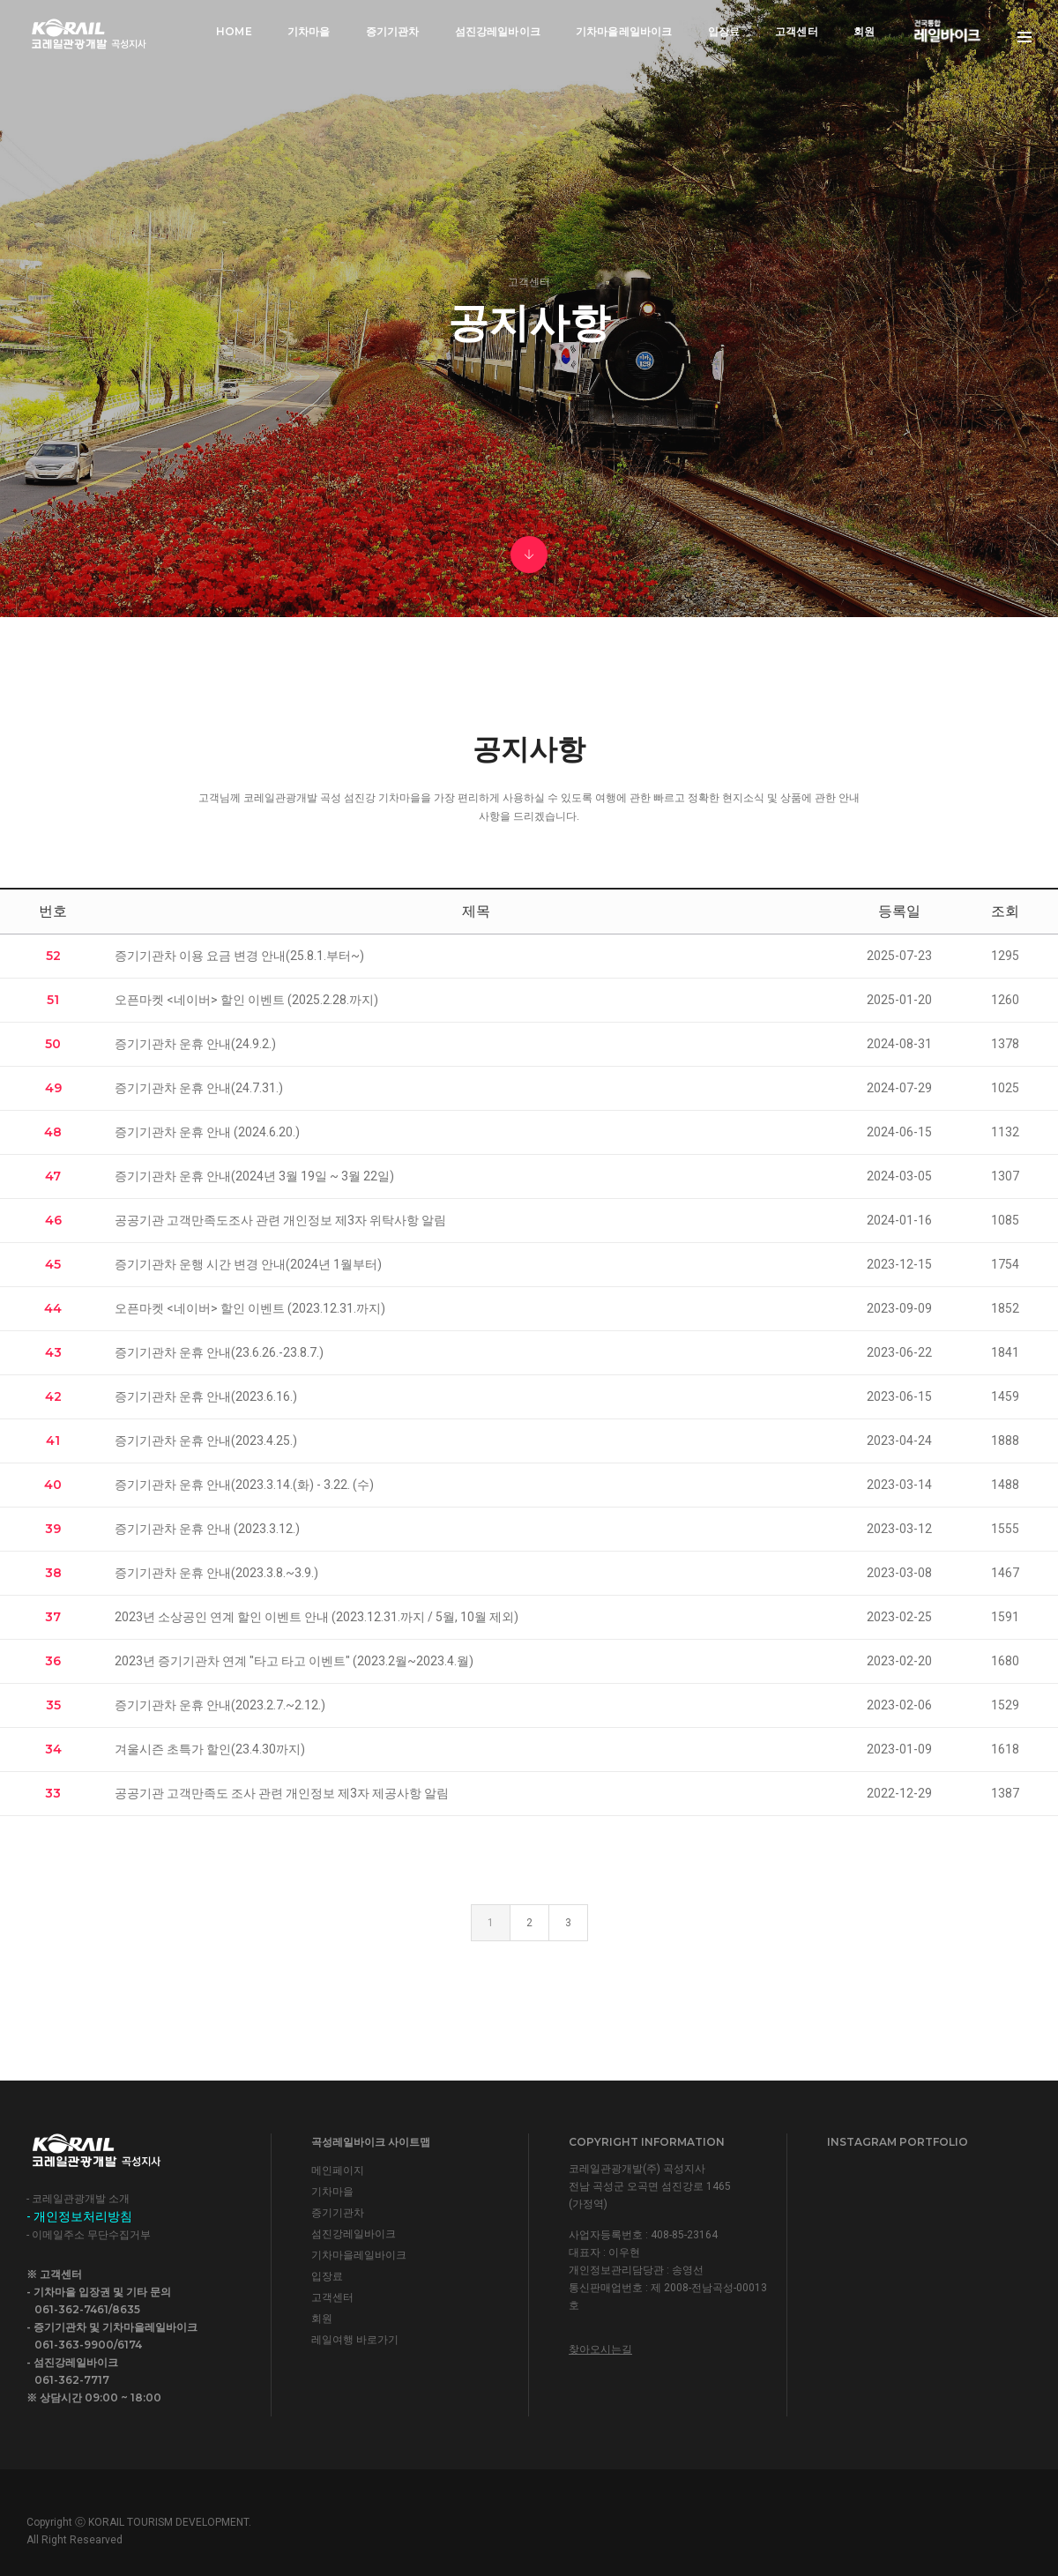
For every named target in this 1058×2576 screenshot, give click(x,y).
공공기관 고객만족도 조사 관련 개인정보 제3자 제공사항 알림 (282, 1792)
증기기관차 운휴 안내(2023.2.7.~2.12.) (220, 1704)
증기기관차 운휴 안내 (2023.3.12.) (207, 1528)
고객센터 (796, 31)
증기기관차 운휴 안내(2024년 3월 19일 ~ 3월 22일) (254, 1175)
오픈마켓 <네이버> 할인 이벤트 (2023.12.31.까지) (250, 1307)
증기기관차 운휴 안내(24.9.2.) (195, 1043)
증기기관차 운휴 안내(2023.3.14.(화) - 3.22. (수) (244, 1484)
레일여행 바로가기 (355, 2338)
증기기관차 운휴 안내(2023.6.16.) (206, 1396)
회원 (864, 31)
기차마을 (309, 31)
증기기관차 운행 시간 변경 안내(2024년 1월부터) (248, 1263)
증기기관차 (393, 31)
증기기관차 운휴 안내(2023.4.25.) (206, 1440)
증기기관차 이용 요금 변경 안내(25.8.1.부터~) (239, 955)
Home (234, 31)
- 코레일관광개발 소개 (78, 2198)
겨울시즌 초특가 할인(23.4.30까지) (210, 1748)
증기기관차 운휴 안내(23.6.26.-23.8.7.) (219, 1351)
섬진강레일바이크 (497, 31)
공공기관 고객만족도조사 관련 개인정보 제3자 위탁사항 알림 (280, 1219)
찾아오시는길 (600, 2347)
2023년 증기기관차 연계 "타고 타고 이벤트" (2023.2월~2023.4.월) (294, 1660)
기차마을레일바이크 (624, 31)
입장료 (724, 31)
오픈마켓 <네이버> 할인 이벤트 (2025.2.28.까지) (246, 999)
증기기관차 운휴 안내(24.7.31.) (199, 1087)
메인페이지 (337, 2169)
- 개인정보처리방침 (79, 2215)
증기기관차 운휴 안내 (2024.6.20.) (207, 1131)
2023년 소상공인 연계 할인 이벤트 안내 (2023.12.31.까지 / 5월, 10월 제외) (316, 1616)
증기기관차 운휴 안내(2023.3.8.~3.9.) (216, 1572)
